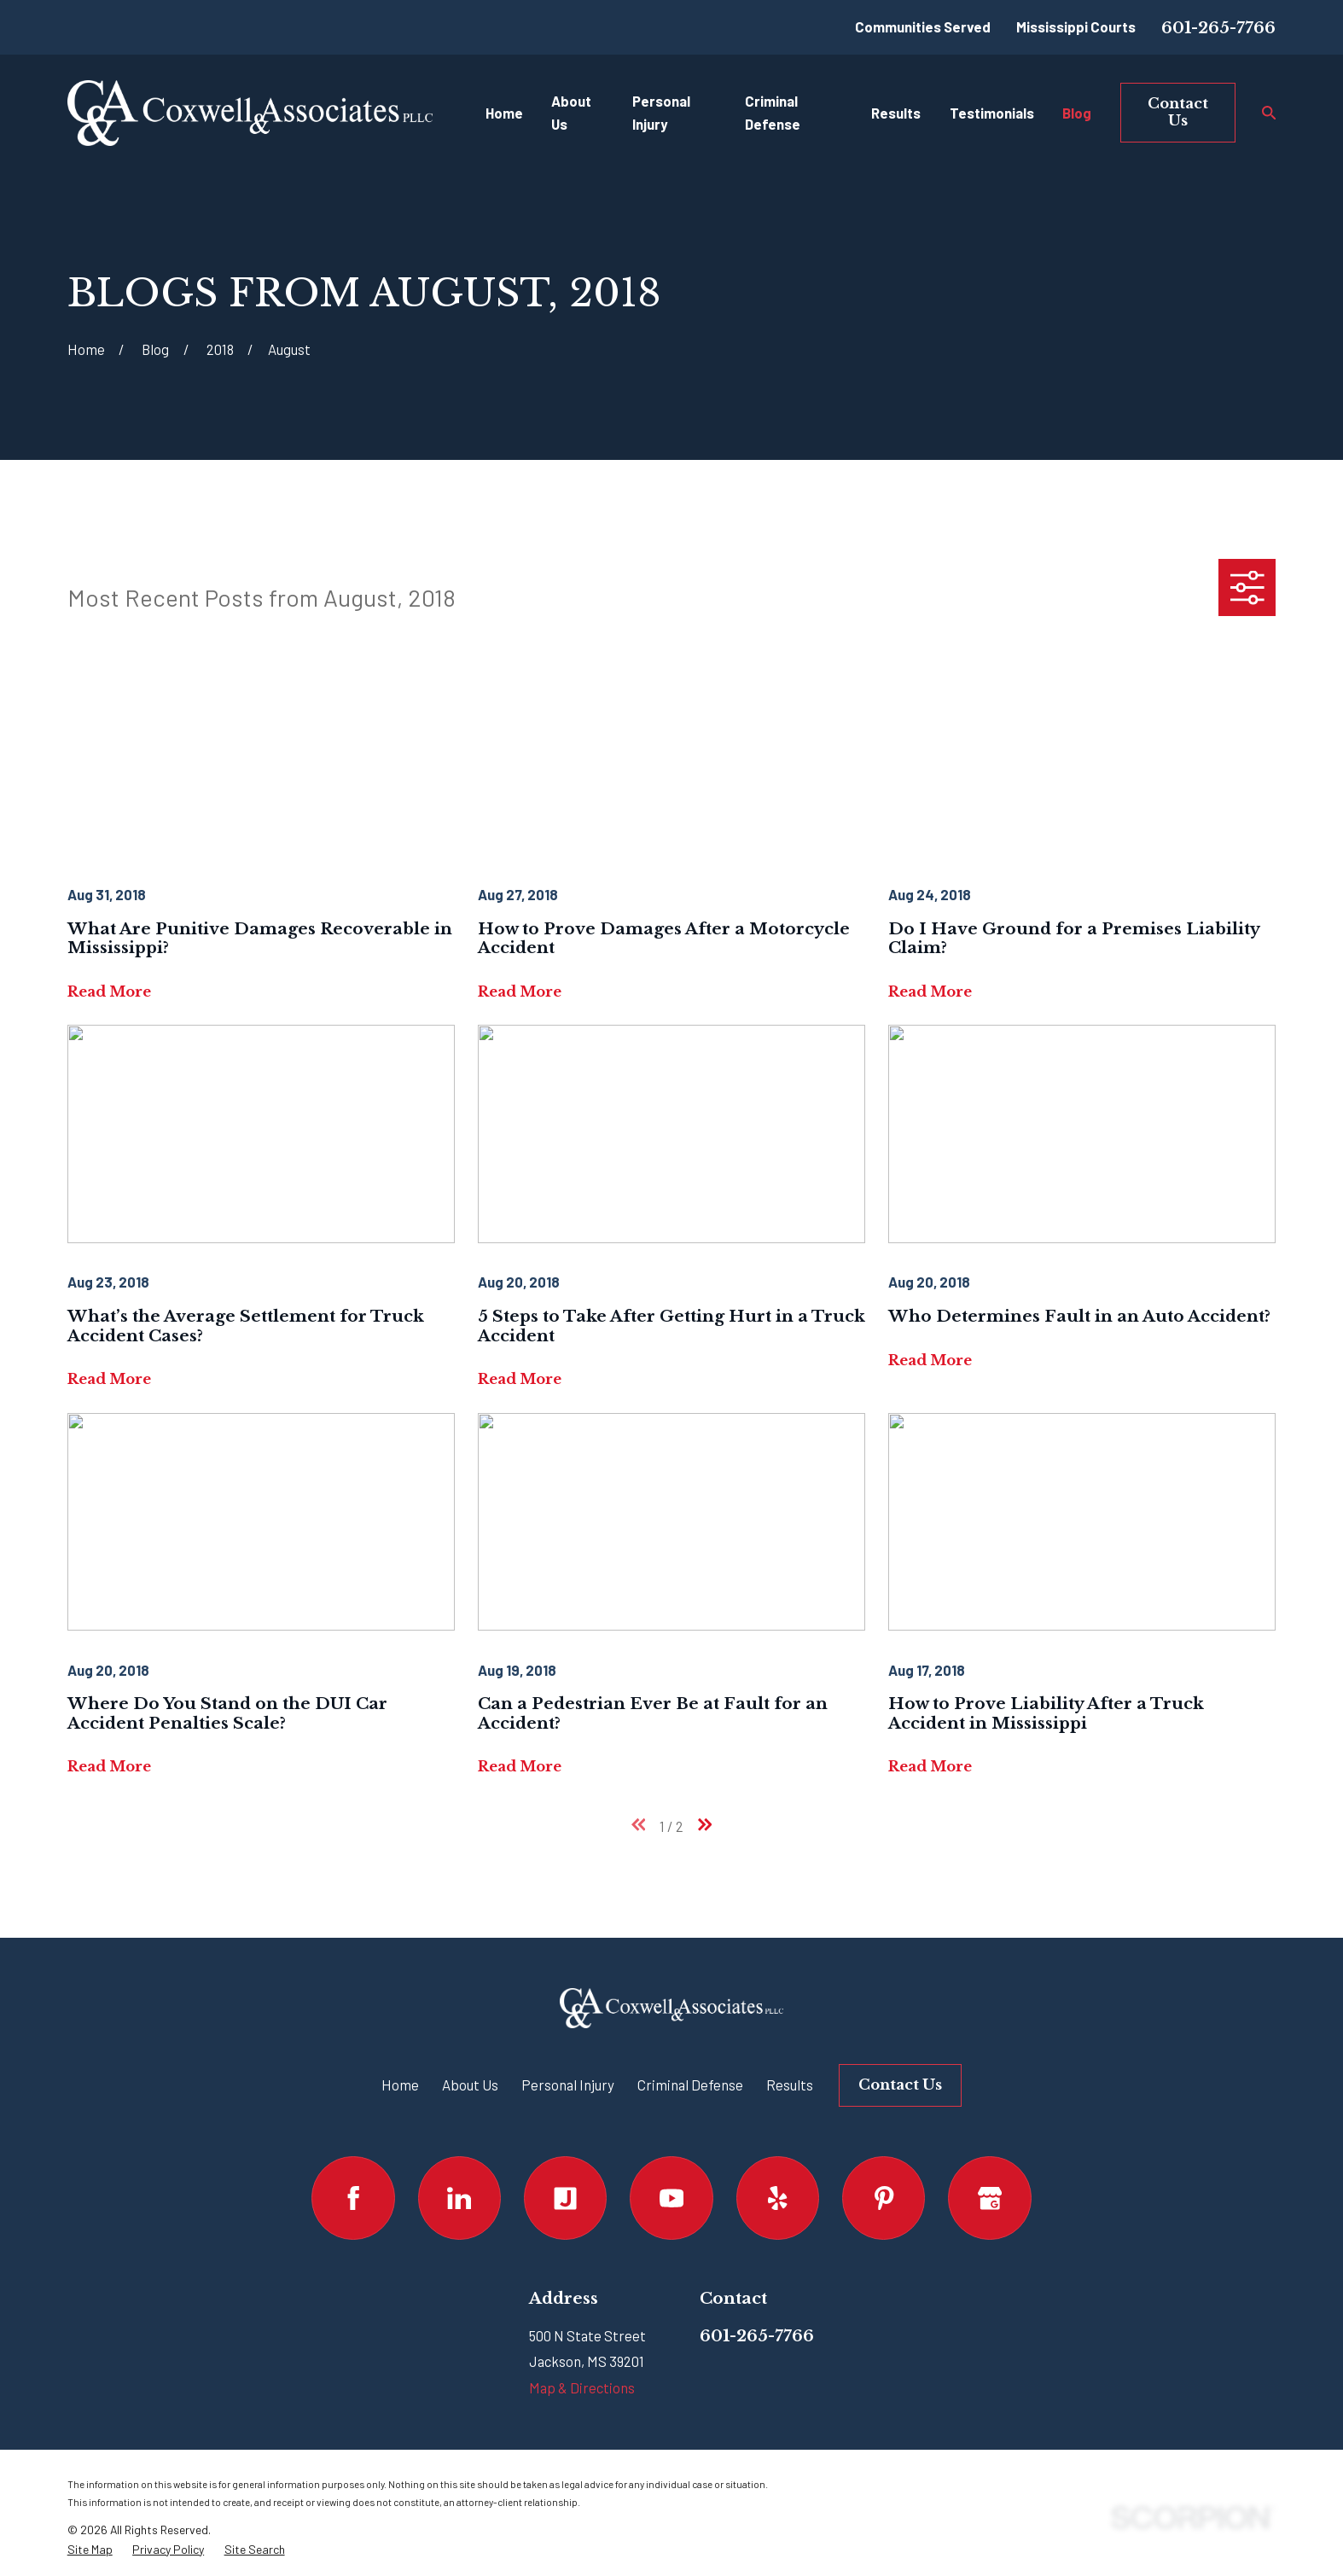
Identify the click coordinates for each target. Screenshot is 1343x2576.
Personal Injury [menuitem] (661, 112)
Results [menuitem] (896, 112)
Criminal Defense (690, 2084)
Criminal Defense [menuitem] (772, 112)
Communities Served (923, 26)
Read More (109, 992)
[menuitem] (90, 2549)
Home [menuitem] (504, 112)
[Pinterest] (883, 2197)
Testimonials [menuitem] (992, 112)
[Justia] (565, 2197)
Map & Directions (582, 2387)
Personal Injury (567, 2084)
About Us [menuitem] (571, 112)
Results (789, 2084)
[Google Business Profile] (989, 2197)
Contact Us (1178, 112)
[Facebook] (352, 2197)
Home (400, 2084)
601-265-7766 (1218, 28)
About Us (470, 2084)
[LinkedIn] (459, 2197)
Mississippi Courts (1076, 26)
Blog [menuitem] (1076, 112)
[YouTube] (671, 2197)
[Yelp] (777, 2197)
